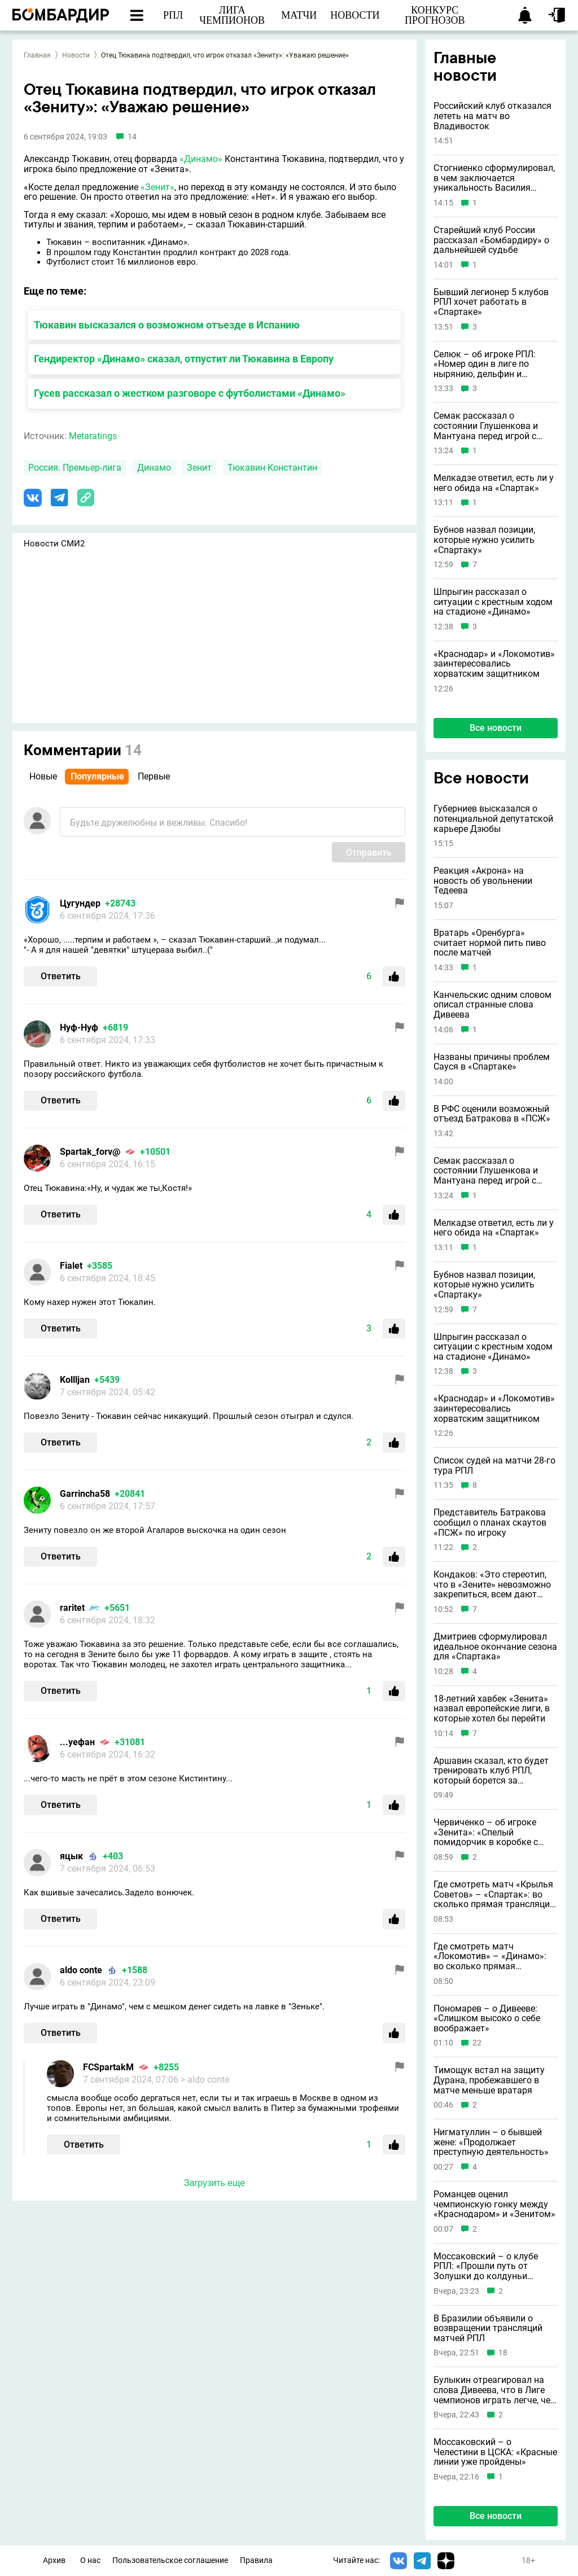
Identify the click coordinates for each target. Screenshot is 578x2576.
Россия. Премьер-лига (74, 467)
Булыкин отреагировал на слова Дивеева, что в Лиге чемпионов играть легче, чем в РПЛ (495, 2390)
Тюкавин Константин (272, 467)
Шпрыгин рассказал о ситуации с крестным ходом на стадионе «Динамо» (493, 602)
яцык (71, 1856)
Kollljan (75, 1379)
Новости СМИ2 (54, 543)
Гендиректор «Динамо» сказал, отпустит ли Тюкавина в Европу (184, 359)
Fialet (71, 1265)
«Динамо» (200, 159)
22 (476, 2043)
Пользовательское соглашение (170, 2560)
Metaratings (93, 436)
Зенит (199, 467)
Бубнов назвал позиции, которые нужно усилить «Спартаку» (484, 540)
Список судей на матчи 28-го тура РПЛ (494, 1465)
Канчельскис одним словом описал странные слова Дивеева (492, 1005)
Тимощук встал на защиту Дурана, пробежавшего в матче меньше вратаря (489, 2080)
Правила (256, 2560)
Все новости (496, 727)
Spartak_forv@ (90, 1151)
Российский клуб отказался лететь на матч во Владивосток (492, 116)
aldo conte (81, 1970)
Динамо (154, 467)
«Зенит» (157, 187)
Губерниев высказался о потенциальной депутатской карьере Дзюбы (493, 819)
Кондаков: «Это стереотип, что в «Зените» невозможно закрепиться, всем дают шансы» (492, 1585)
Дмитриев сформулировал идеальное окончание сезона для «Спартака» (495, 1647)
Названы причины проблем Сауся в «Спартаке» (492, 1062)
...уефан (77, 1742)
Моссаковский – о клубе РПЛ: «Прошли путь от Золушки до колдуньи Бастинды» (486, 2266)
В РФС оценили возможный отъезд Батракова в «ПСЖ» (492, 1114)
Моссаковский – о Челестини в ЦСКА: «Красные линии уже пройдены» (495, 2452)
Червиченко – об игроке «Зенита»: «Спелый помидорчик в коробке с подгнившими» (486, 1832)
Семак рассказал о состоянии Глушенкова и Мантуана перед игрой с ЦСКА (486, 426)
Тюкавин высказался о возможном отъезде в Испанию (167, 325)
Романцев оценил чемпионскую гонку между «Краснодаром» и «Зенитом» (494, 2204)
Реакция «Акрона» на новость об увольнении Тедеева (483, 881)
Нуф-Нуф (79, 1027)
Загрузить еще (214, 2183)
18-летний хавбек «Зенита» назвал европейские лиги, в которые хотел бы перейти (492, 1709)
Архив (54, 2560)
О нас (90, 2560)
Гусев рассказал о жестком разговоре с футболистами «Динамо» (189, 393)
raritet (72, 1607)
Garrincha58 (85, 1493)
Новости (76, 55)
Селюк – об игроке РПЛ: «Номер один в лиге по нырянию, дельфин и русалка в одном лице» (485, 364)
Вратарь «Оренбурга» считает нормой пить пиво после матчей (490, 943)
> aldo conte (205, 2079)
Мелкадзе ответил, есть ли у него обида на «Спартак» (494, 483)
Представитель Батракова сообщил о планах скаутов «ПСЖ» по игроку (490, 1522)
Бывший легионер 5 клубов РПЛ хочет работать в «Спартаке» (491, 302)
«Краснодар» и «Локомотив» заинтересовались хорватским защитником (494, 664)
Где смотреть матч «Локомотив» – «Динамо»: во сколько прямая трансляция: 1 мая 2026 (490, 1957)
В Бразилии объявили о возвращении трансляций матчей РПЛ (488, 2328)
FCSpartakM (108, 2067)
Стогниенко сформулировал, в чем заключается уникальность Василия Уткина (494, 178)
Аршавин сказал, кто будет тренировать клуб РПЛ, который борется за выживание (491, 1771)
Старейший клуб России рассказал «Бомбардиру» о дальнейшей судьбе (491, 240)
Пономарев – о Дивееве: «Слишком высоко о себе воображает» (487, 2019)
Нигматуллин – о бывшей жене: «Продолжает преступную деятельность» (491, 2142)
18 (502, 2353)
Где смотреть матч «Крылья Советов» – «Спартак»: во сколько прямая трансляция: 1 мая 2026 (495, 1894)
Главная (37, 55)
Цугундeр (80, 903)
